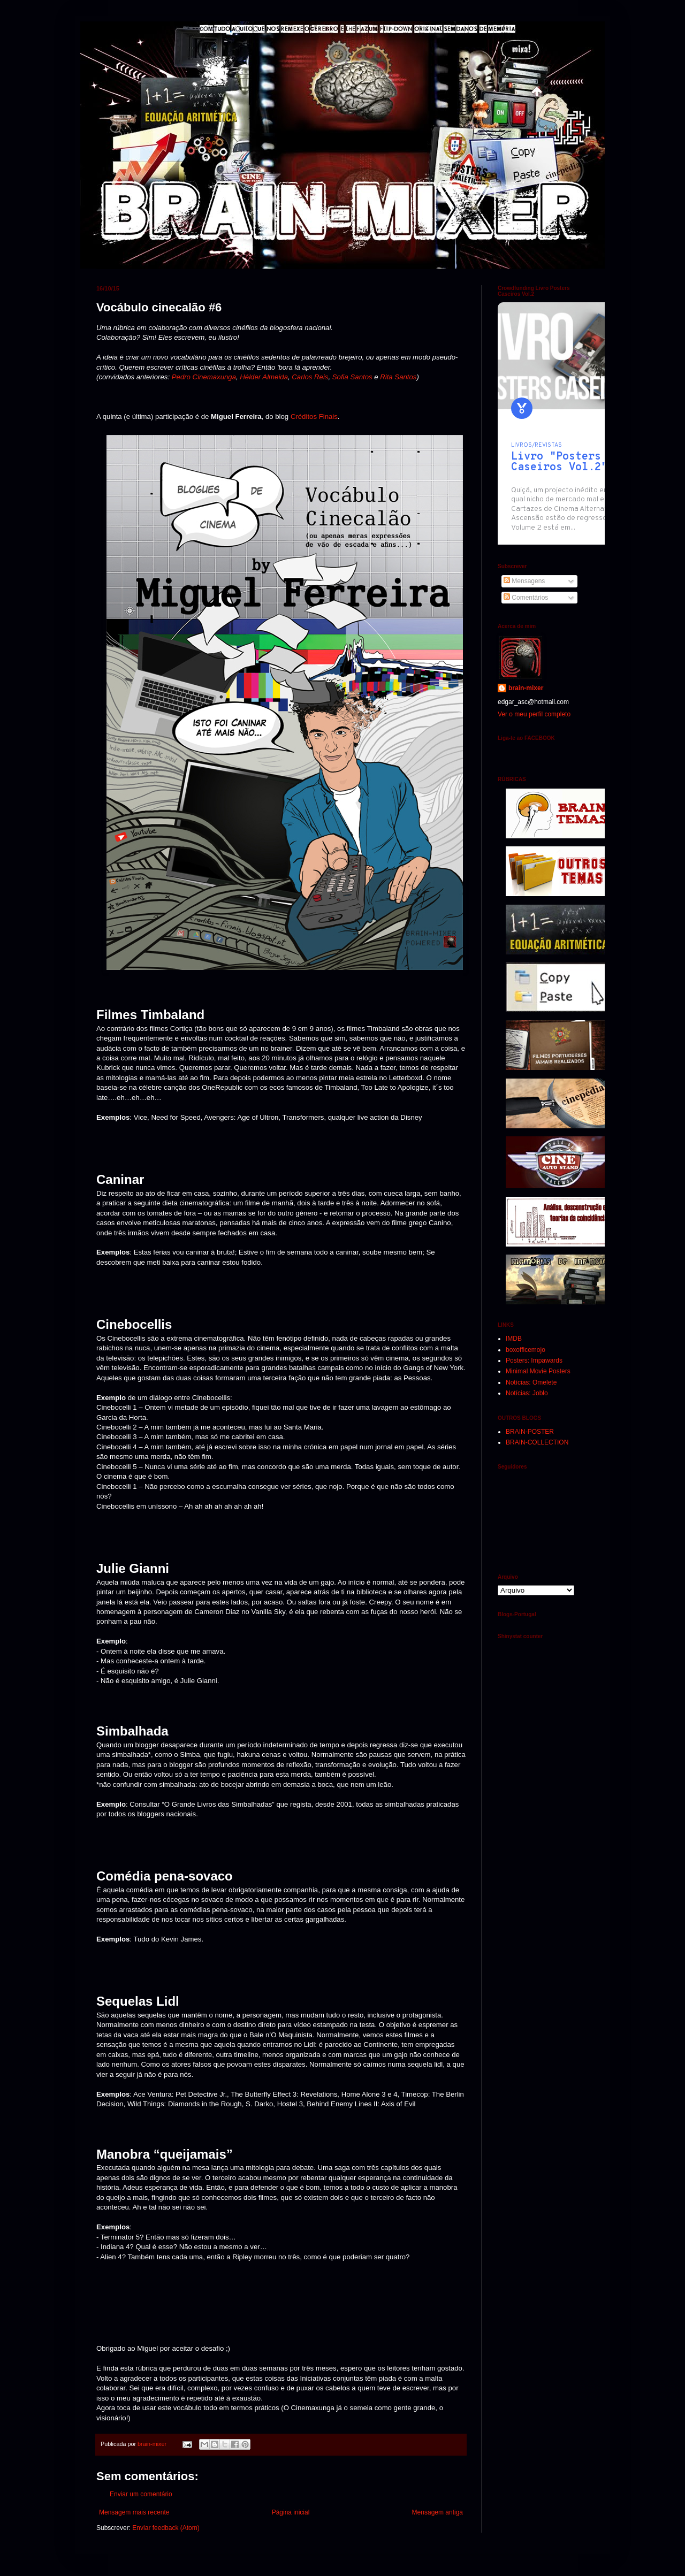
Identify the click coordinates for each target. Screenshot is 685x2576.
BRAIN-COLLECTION (537, 1442)
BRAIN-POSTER (530, 1431)
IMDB (514, 1338)
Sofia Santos (352, 377)
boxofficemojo (525, 1350)
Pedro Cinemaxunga (204, 377)
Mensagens (524, 581)
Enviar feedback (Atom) (165, 2528)
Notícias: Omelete (531, 1382)
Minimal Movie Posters (538, 1371)
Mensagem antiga (437, 2512)
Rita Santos (398, 377)
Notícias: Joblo (527, 1393)
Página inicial (291, 2512)
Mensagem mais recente (134, 2512)
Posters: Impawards (534, 1360)
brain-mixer (525, 688)
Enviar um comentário (141, 2494)
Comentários (526, 597)
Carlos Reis (310, 377)
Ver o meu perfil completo (534, 714)
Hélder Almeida (264, 377)
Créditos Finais (314, 416)
